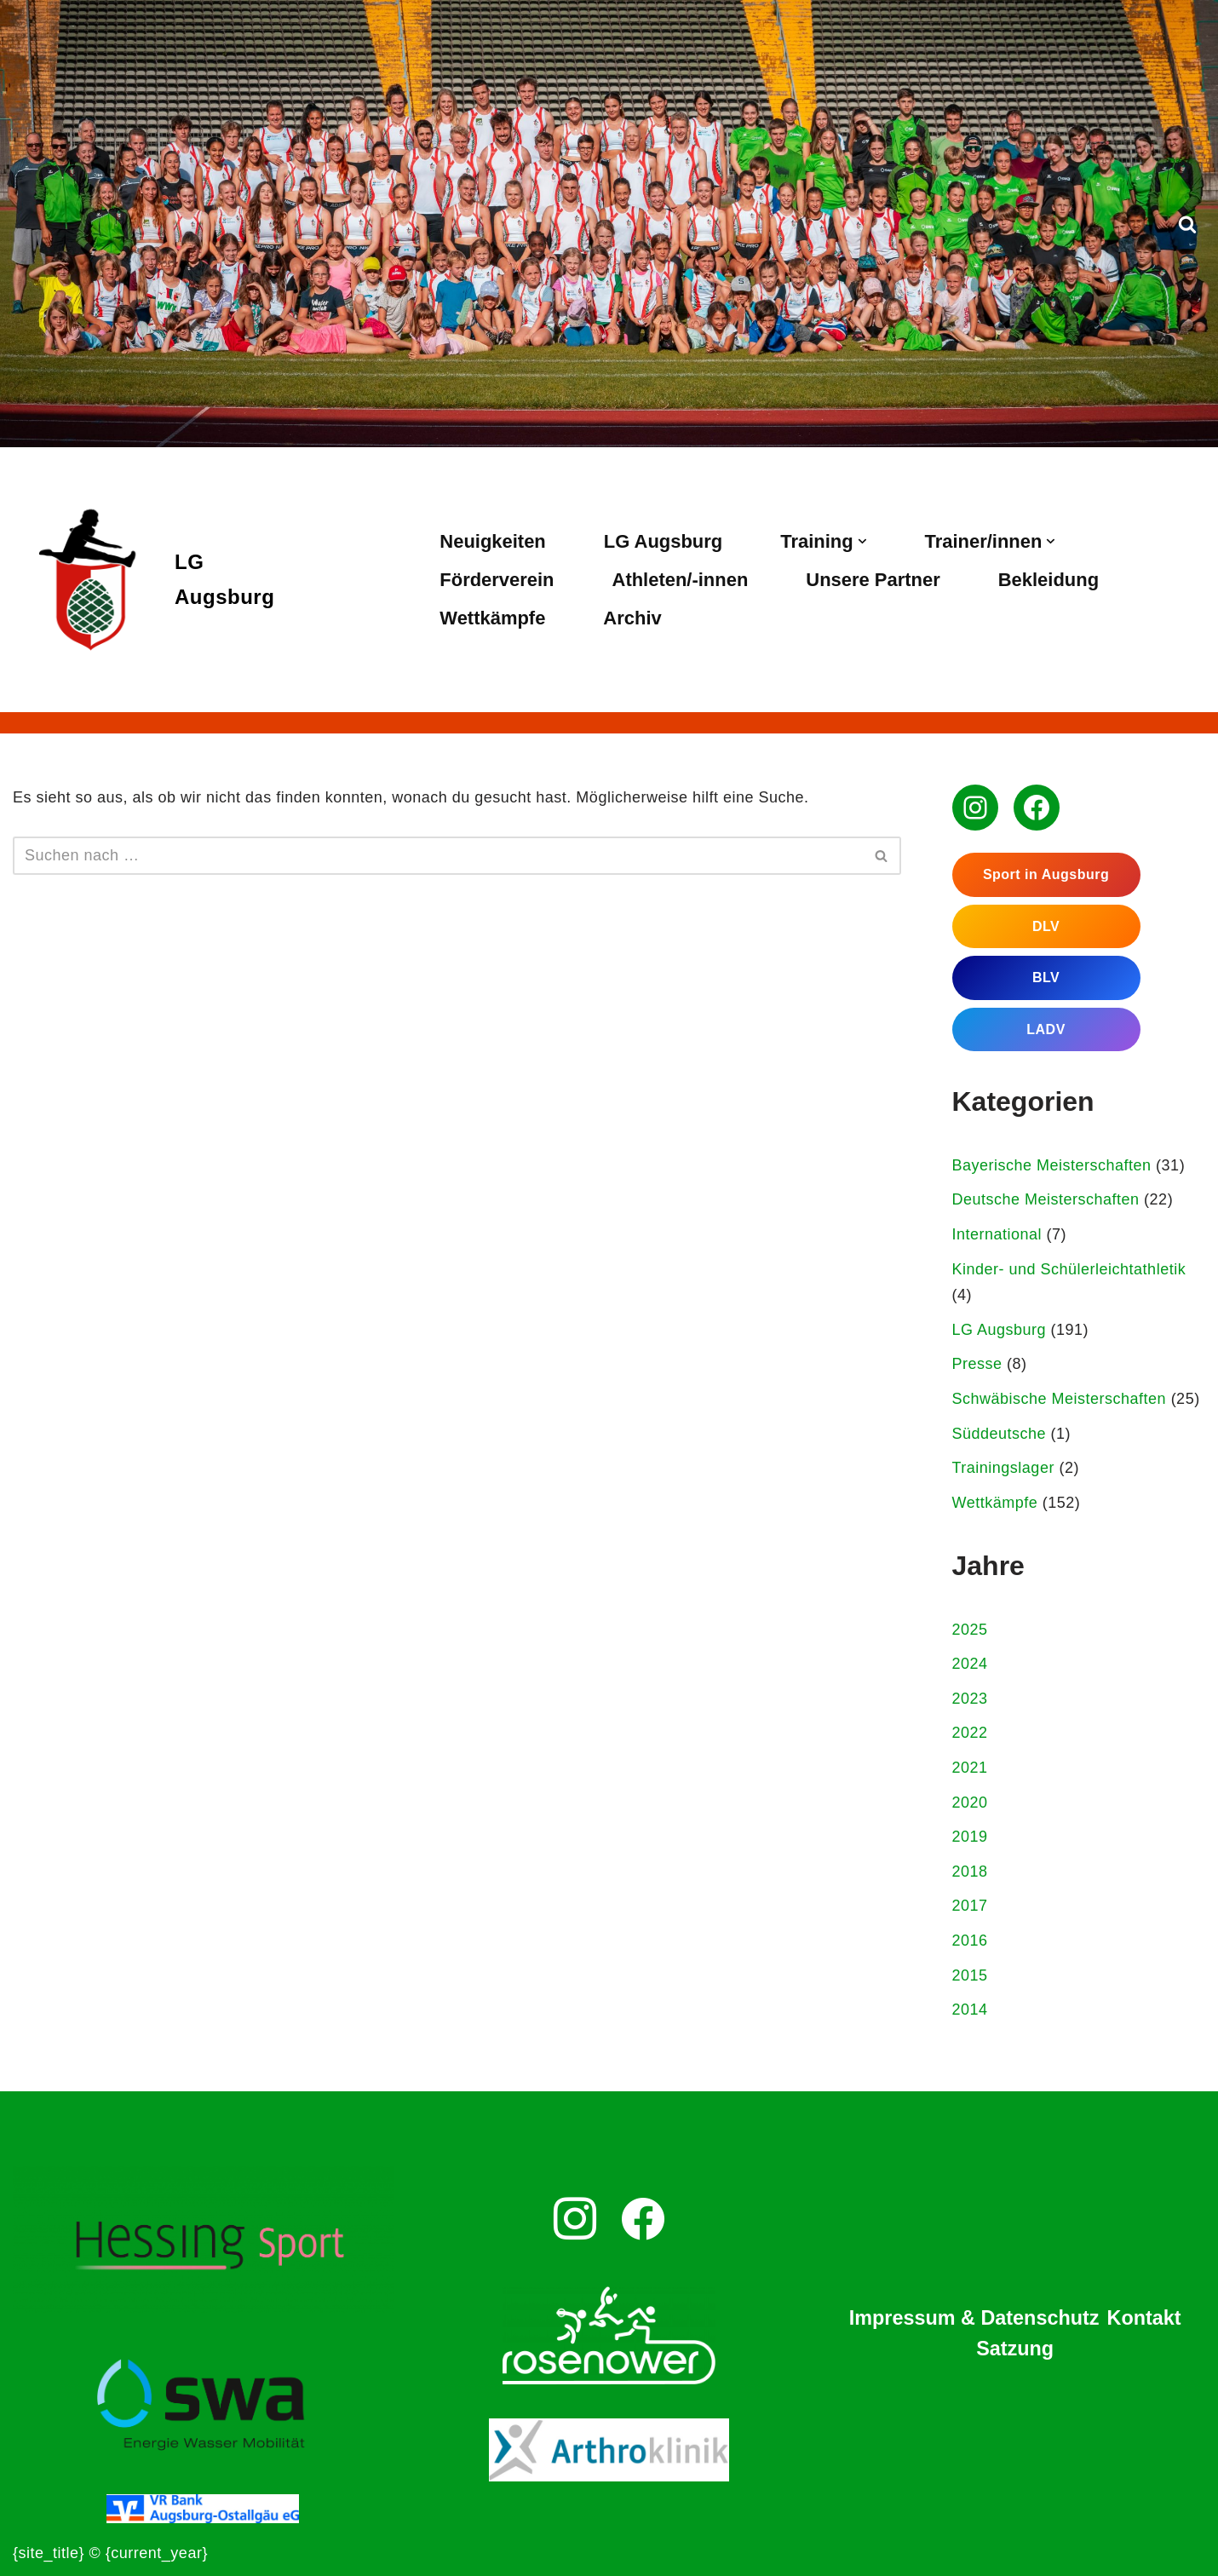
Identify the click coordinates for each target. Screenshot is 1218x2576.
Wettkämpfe (492, 618)
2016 (970, 1940)
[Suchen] (1187, 224)
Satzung (1015, 2348)
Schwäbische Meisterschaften (1059, 1398)
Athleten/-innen (680, 579)
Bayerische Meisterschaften (1052, 1165)
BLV (1046, 977)
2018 (970, 1871)
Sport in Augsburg (1046, 874)
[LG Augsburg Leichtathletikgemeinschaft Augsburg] (143, 580)
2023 (970, 1698)
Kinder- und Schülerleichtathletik (1069, 1269)
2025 (970, 1629)
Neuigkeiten (492, 541)
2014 (970, 2009)
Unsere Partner (872, 579)
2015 (970, 1975)
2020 (970, 1802)
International (997, 1234)
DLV (1046, 926)
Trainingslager (1003, 1467)
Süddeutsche (999, 1433)
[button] (862, 541)
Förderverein (497, 579)
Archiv (632, 618)
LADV (1046, 1029)
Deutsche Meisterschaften (1046, 1199)
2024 (970, 1663)
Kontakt (1144, 2318)
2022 (970, 1732)
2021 (970, 1767)
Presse (977, 1363)
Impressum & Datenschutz (974, 2318)
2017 (970, 1905)
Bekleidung (1048, 579)
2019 (970, 1836)
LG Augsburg (663, 541)
